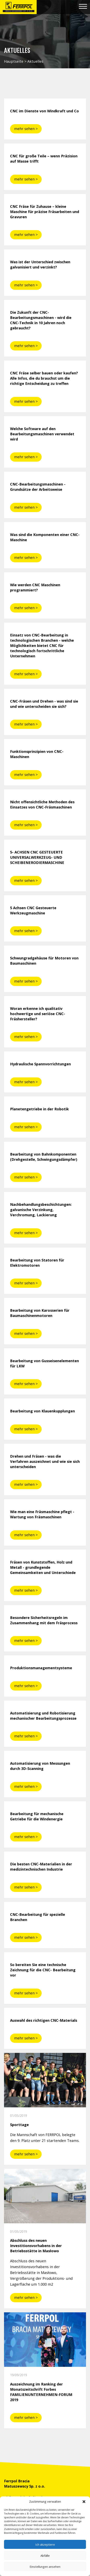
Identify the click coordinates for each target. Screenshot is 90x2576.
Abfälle (45, 2555)
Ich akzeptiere (45, 2544)
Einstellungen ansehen (45, 2567)
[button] (84, 2502)
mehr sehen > (26, 128)
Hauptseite (13, 61)
